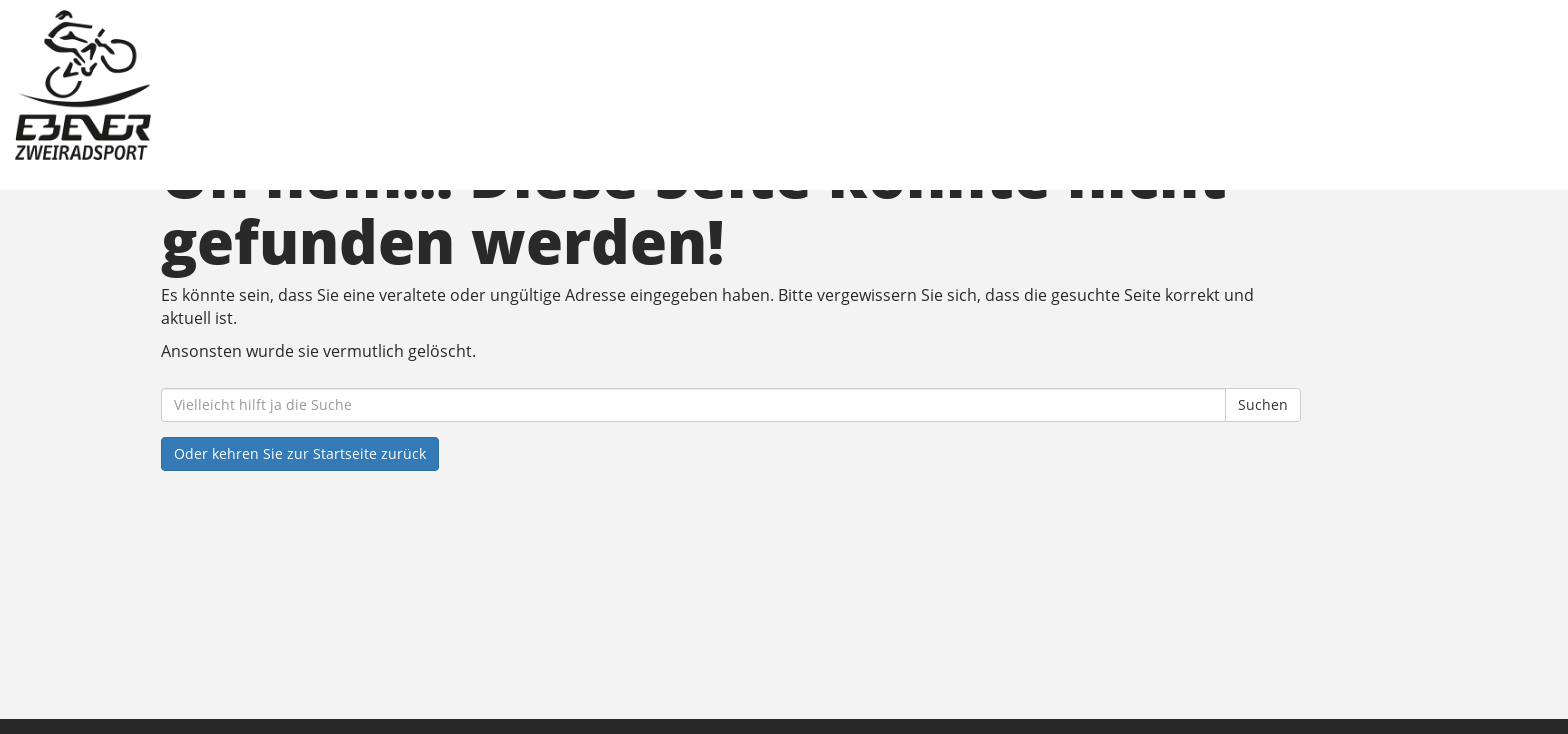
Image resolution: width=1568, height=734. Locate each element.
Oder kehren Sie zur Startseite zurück (300, 453)
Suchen (1263, 404)
